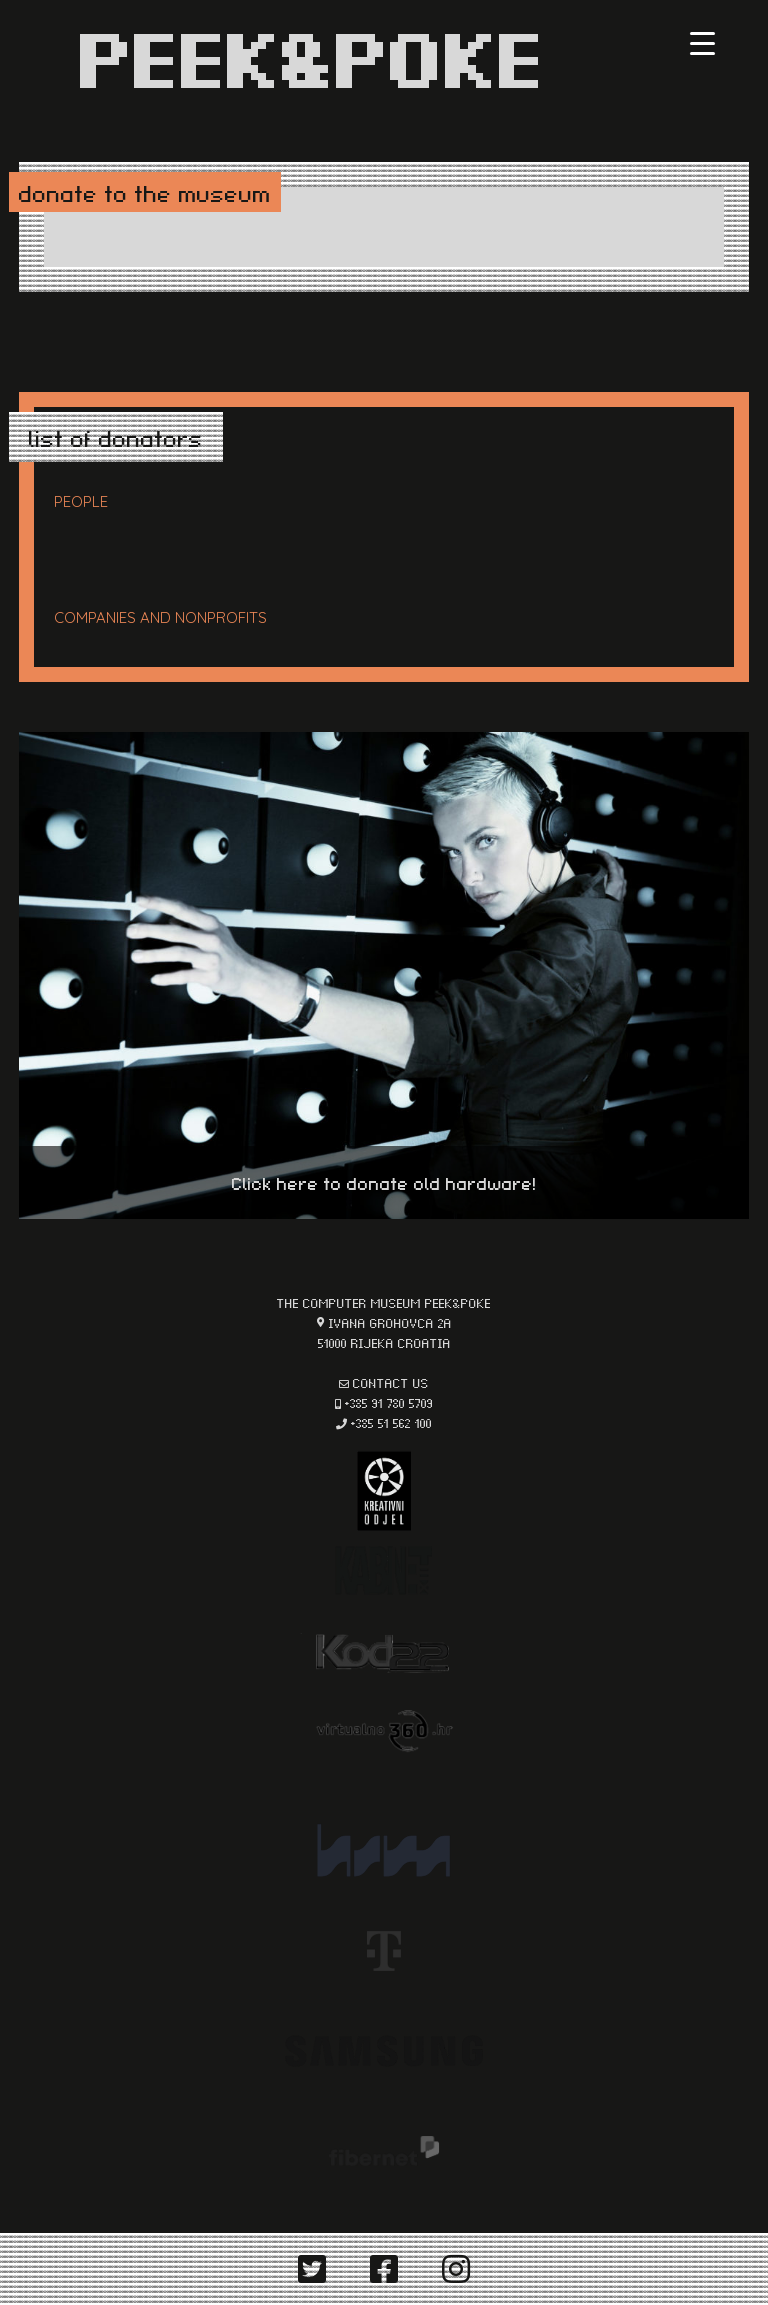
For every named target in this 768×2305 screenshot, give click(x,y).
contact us (391, 1382)
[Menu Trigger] (702, 42)
